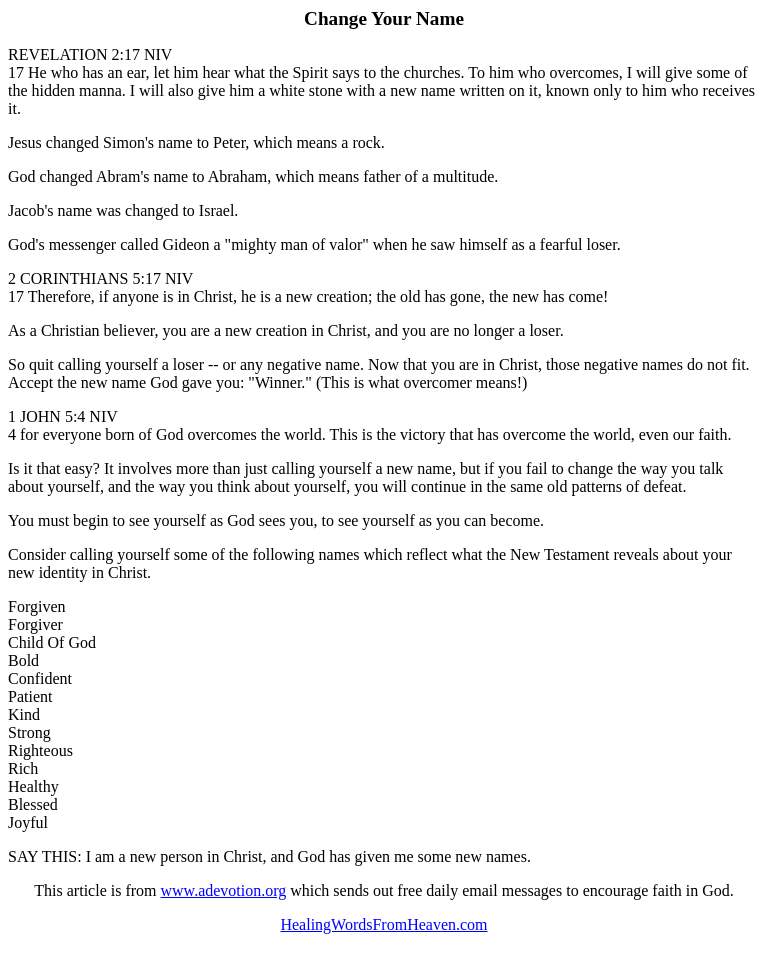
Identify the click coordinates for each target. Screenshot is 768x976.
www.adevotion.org (224, 890)
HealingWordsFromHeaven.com (383, 924)
